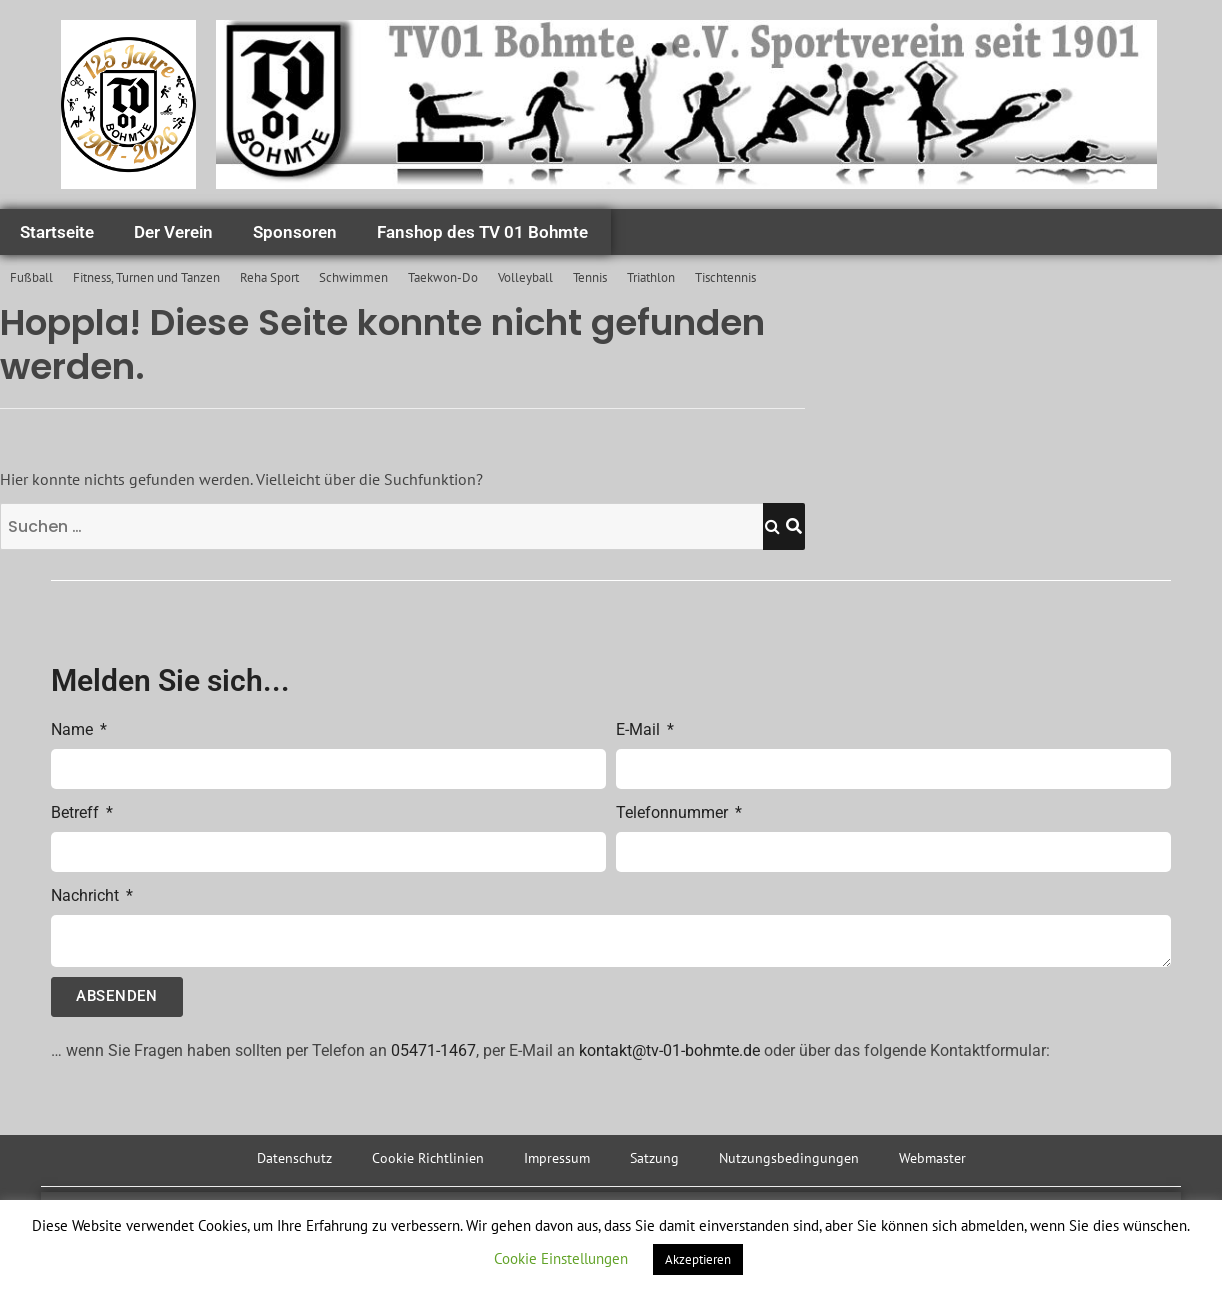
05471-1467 (433, 1050)
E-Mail (640, 729)
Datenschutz (294, 1158)
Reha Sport (269, 277)
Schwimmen (353, 277)
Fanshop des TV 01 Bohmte (482, 232)
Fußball (31, 277)
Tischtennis (725, 277)
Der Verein (173, 232)
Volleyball (525, 277)
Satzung (654, 1158)
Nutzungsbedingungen (789, 1158)
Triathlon (651, 277)
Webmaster (932, 1158)
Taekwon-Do (443, 277)
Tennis (590, 277)
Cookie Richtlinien (428, 1158)
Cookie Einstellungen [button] (561, 1258)
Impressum (557, 1158)
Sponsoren (295, 232)
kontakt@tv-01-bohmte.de (669, 1050)
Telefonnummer (674, 812)
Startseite (57, 232)
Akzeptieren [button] (698, 1259)
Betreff (77, 812)
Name (74, 729)
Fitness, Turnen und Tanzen (146, 277)
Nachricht (87, 895)
